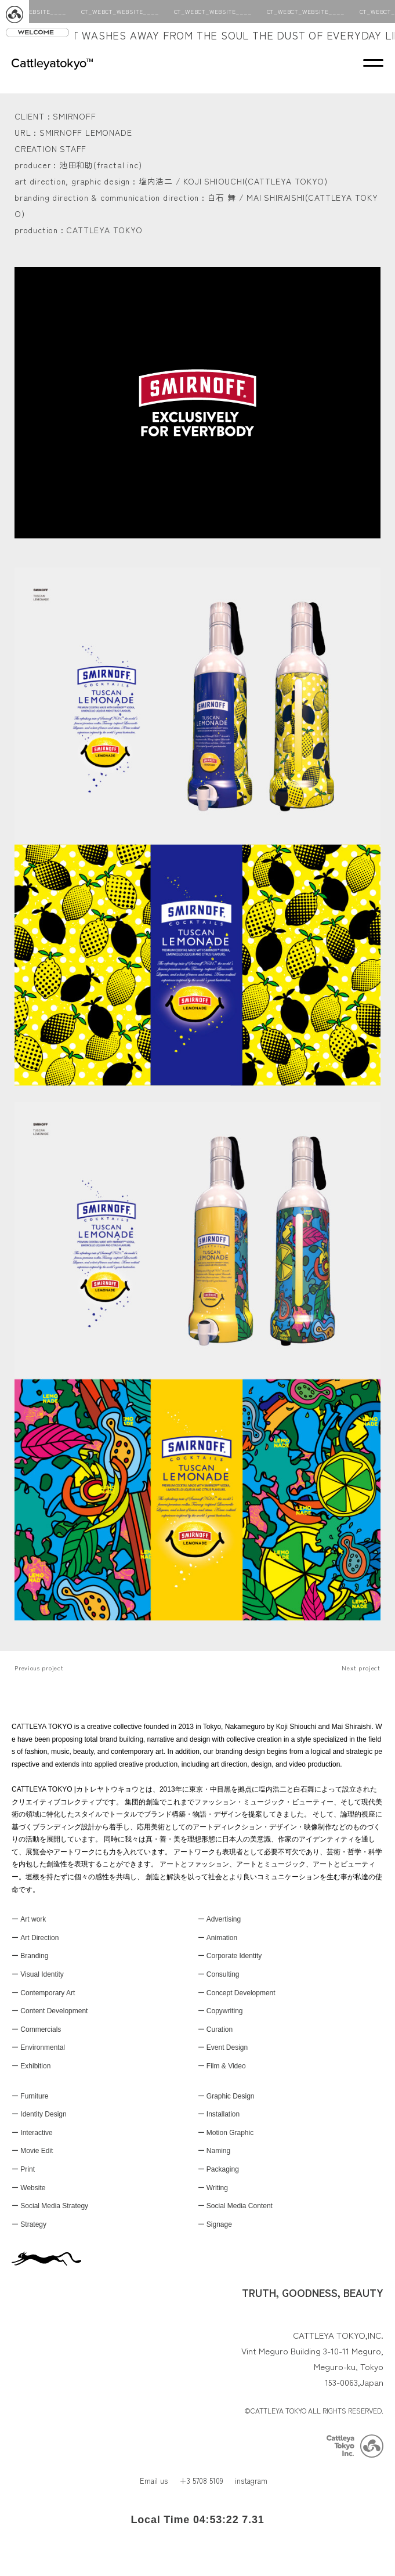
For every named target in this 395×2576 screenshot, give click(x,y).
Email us (154, 2480)
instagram (251, 2480)
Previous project (39, 1667)
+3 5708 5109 (201, 2480)
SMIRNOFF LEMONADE (85, 132)
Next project (361, 1667)
